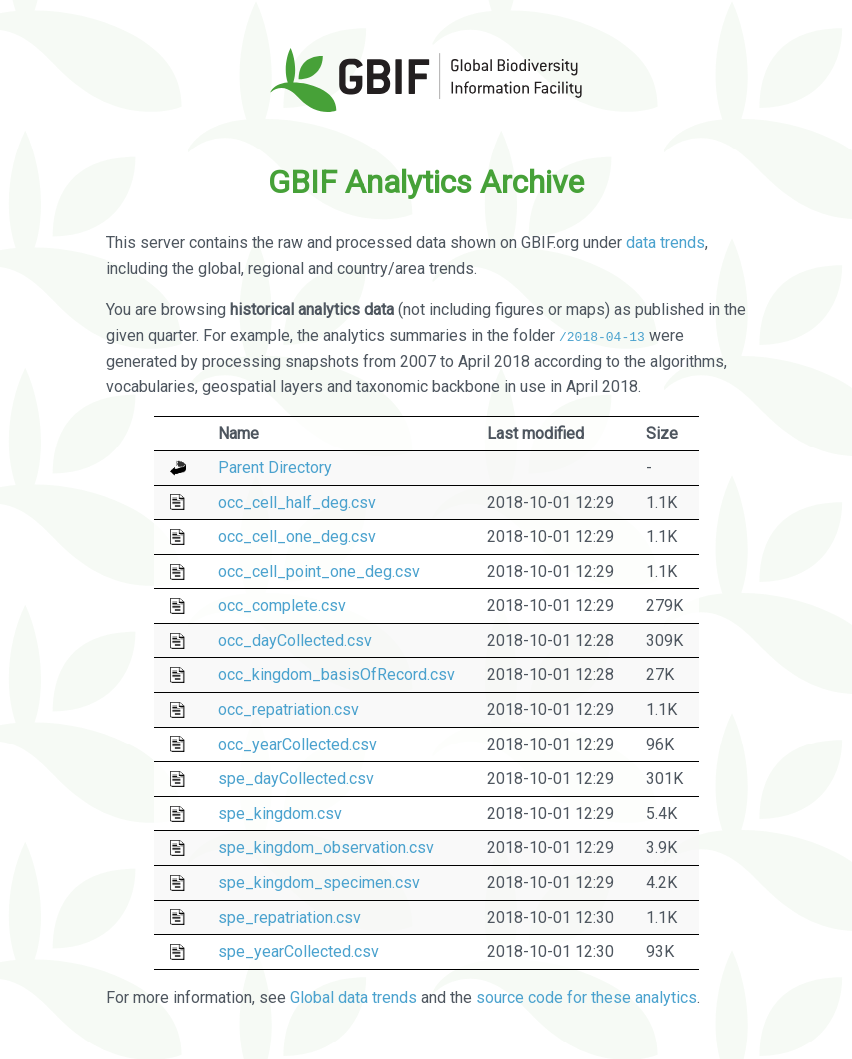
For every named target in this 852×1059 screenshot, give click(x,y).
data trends (665, 242)
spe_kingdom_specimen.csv (319, 882)
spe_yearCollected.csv (298, 951)
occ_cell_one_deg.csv (297, 536)
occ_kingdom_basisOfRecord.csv (336, 674)
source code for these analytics (586, 997)
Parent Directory (275, 467)
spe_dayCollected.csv (296, 778)
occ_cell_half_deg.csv (297, 501)
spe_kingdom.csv (280, 813)
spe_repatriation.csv (289, 916)
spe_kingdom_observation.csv (326, 847)
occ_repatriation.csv (288, 709)
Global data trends (353, 997)
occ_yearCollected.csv (297, 743)
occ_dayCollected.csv (295, 640)
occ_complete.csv (282, 605)
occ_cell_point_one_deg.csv (319, 571)
